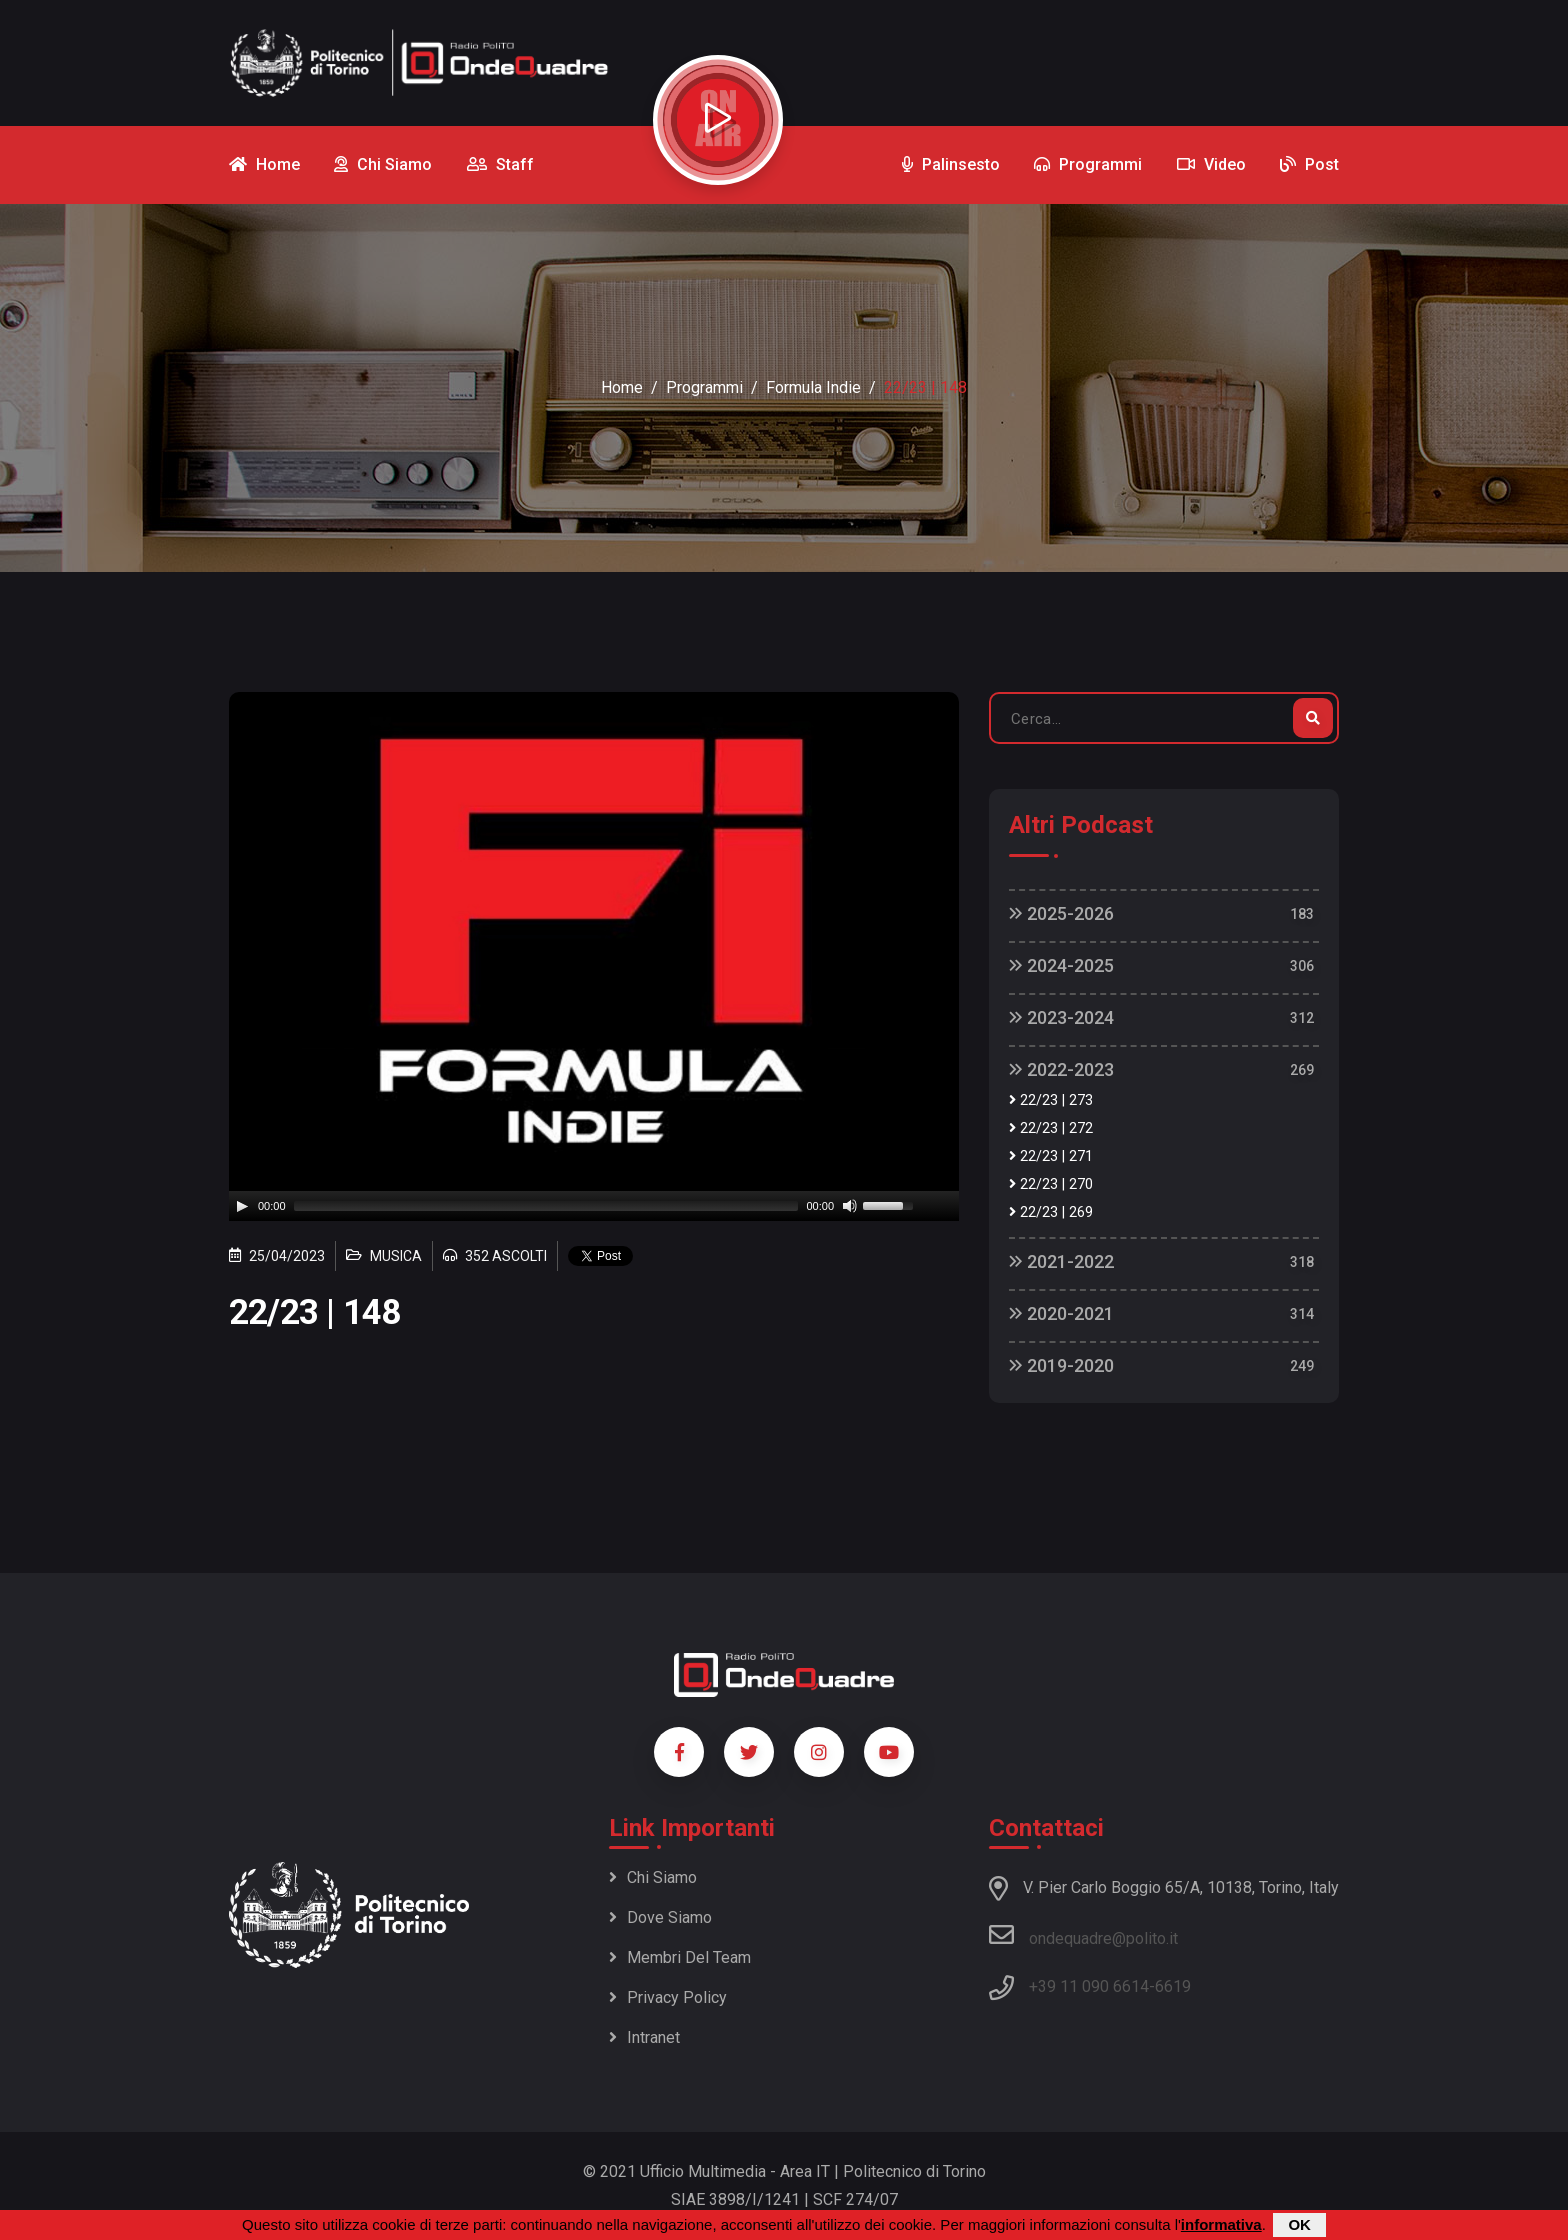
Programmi (704, 387)
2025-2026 (1061, 913)
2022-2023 (1061, 1069)
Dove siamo (660, 1917)
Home (622, 387)
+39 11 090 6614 (1089, 1986)
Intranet (644, 2037)
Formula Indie (813, 387)
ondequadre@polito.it (1083, 1935)
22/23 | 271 (1051, 1156)
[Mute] (850, 1206)
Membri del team (680, 1957)
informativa (1221, 2224)
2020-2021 (1061, 1313)
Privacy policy (668, 1997)
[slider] (546, 1206)
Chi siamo (653, 1877)
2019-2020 (1061, 1365)
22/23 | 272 (1051, 1128)
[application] (594, 1206)
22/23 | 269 (1051, 1212)
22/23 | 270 (1051, 1184)
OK (1299, 2224)
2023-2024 (1061, 1017)
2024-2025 (1061, 965)
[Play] (242, 1206)
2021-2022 (1061, 1261)
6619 (1173, 1986)
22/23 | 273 (1051, 1100)
